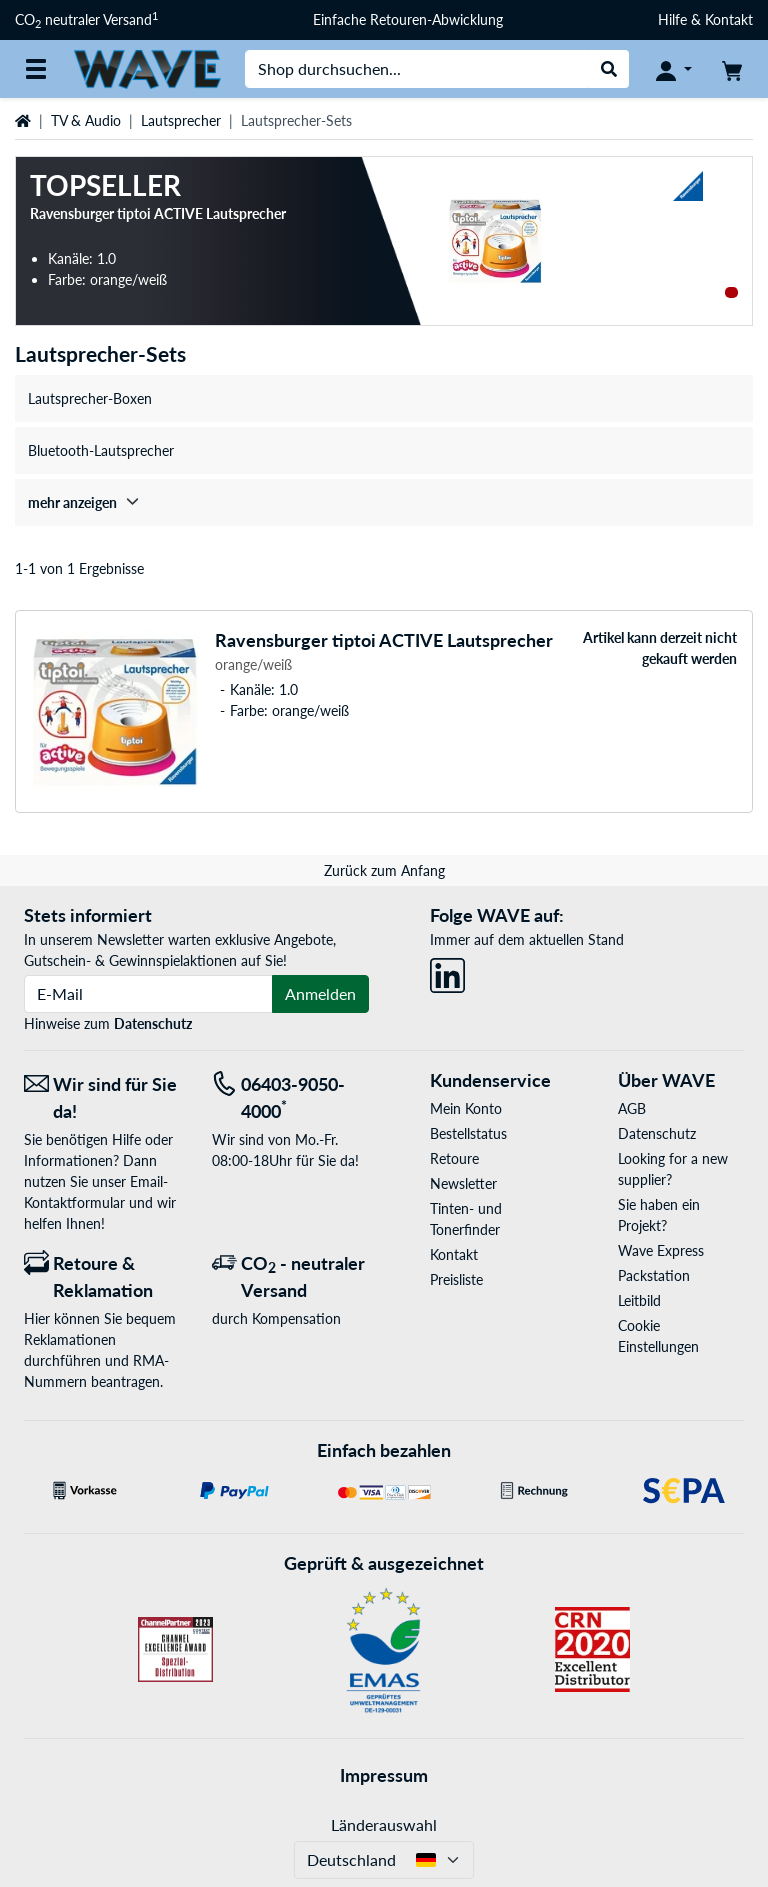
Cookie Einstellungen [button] (658, 1336)
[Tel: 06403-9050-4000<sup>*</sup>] (291, 1098)
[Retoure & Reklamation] (103, 1277)
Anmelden (320, 993)
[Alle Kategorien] (36, 69)
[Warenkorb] (732, 69)
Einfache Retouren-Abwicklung (408, 19)
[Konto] (674, 69)
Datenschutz (153, 1023)
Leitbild (639, 1300)
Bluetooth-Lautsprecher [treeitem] (101, 450)
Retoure (454, 1158)
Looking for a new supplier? (673, 1169)
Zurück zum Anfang (384, 870)
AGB (632, 1108)
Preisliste (456, 1279)
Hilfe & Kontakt (705, 19)
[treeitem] (384, 502)
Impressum (384, 1775)
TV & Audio (86, 120)
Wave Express (661, 1250)
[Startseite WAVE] (147, 67)
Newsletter (463, 1183)
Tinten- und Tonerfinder (466, 1219)
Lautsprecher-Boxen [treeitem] (90, 398)
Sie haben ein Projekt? (659, 1215)
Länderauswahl (384, 1824)
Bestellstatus (468, 1133)
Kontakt (454, 1254)
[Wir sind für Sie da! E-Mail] (103, 1098)
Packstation (654, 1275)
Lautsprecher (181, 120)
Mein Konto (466, 1108)
